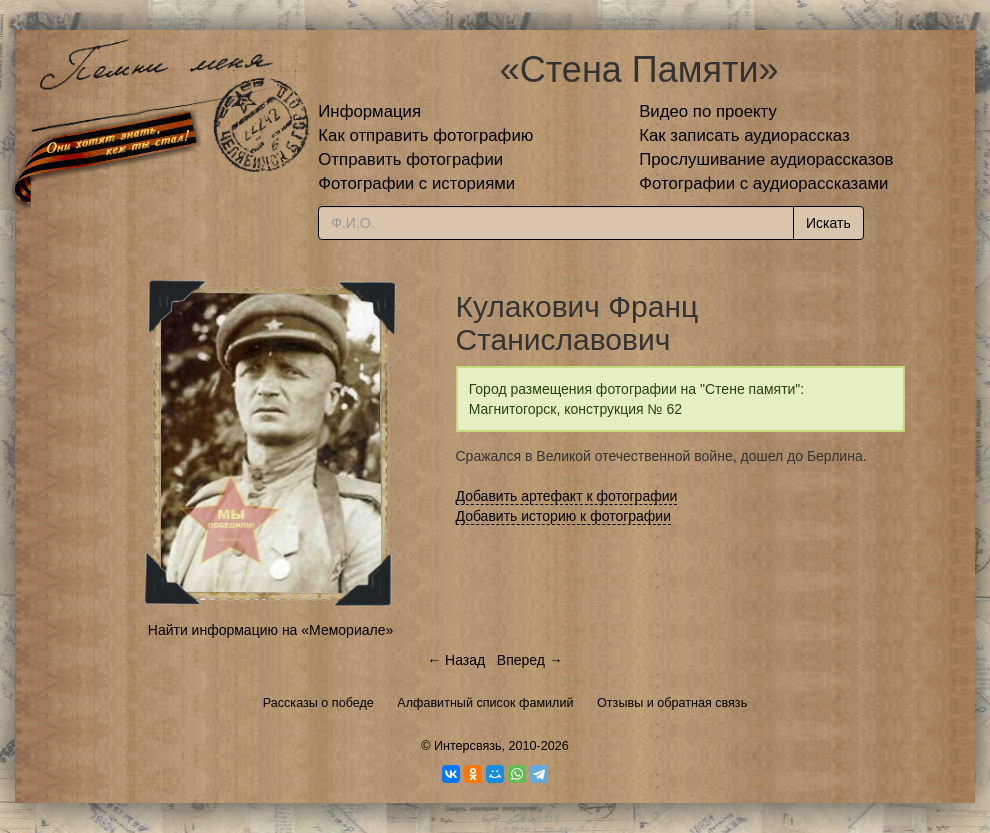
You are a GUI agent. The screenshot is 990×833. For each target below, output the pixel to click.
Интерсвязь (468, 746)
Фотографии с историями (416, 183)
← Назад (456, 660)
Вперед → (530, 660)
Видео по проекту (708, 111)
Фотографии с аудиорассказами (763, 183)
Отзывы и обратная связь (672, 703)
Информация (369, 111)
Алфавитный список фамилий (485, 703)
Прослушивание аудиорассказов (766, 159)
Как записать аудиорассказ (744, 135)
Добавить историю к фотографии (564, 516)
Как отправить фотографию (425, 135)
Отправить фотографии (410, 159)
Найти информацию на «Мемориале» (270, 630)
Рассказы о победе (318, 703)
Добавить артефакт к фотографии (567, 496)
